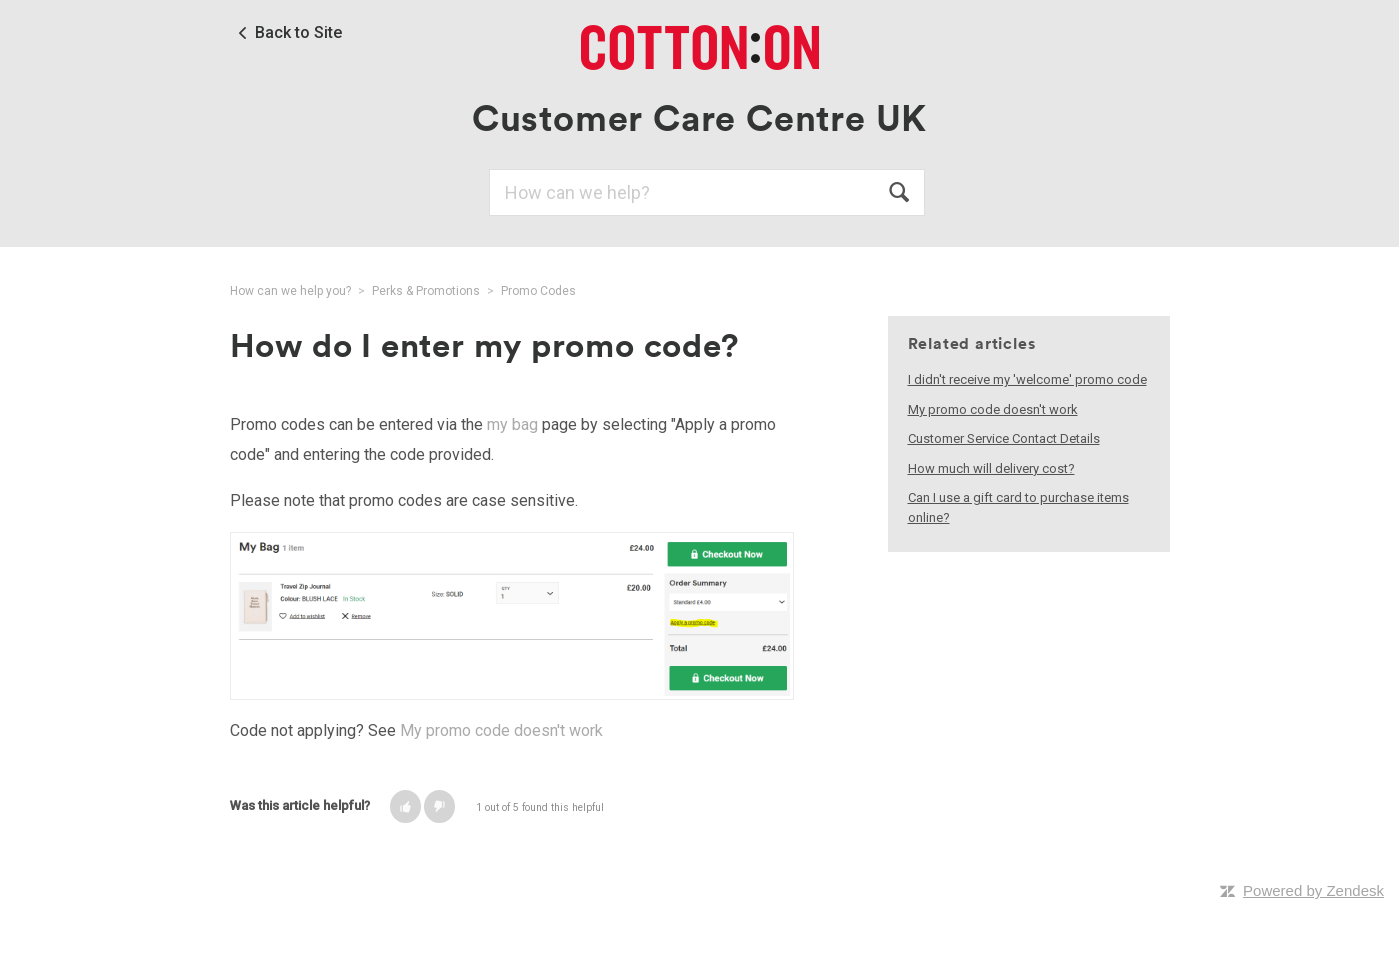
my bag (512, 424)
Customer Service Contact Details (1004, 438)
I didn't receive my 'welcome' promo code (1027, 379)
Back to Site (298, 33)
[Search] (707, 192)
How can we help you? (290, 291)
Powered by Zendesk (1313, 890)
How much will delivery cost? (991, 468)
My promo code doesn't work (501, 730)
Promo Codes (538, 291)
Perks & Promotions (426, 291)
